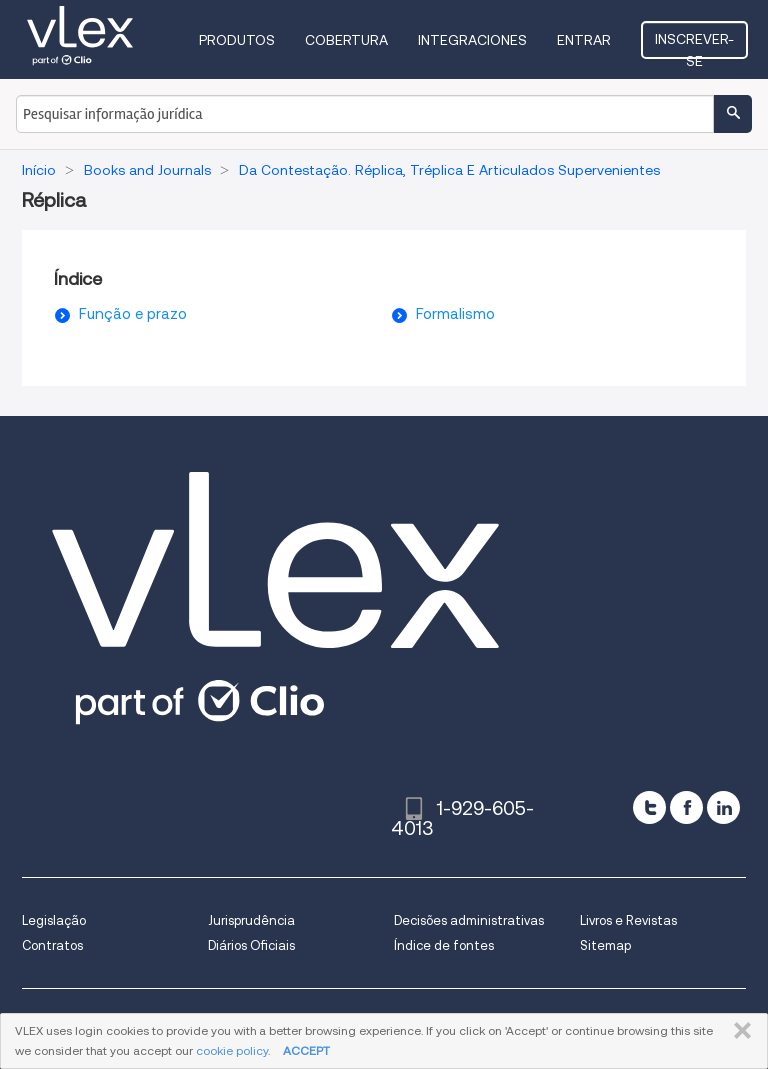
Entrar (584, 40)
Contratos (52, 945)
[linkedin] (723, 807)
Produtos (237, 40)
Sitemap (605, 945)
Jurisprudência (251, 920)
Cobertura (346, 40)
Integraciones (472, 40)
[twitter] (649, 807)
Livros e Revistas (628, 920)
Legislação (54, 920)
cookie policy (232, 1050)
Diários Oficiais (251, 945)
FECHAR (738, 1031)
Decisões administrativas (469, 920)
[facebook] (686, 807)
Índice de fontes (444, 945)
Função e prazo (133, 314)
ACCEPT (306, 1050)
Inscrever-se (694, 45)
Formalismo (455, 314)
